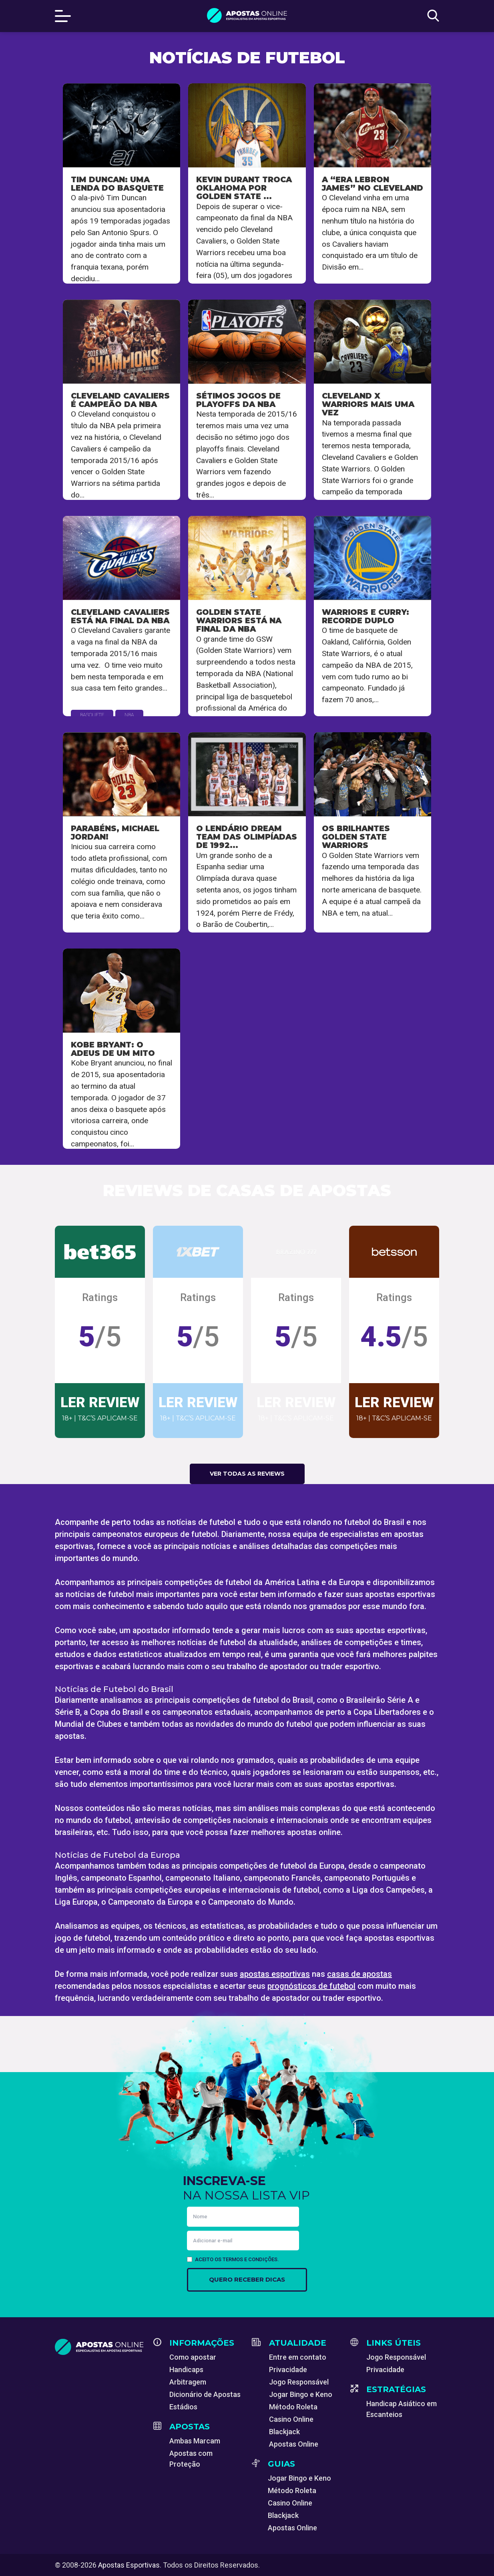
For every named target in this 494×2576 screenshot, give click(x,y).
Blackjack (284, 2431)
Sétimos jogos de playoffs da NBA (238, 400)
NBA (129, 715)
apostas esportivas (275, 1974)
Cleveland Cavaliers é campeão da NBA (120, 400)
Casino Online (291, 2419)
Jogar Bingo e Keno (300, 2394)
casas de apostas (359, 1974)
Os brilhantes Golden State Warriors (356, 837)
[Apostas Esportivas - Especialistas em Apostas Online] (99, 2347)
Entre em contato (297, 2357)
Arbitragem (187, 2382)
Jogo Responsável (299, 2382)
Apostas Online (293, 2444)
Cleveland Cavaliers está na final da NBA (120, 616)
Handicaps (186, 2369)
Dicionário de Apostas (205, 2394)
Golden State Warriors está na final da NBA (238, 620)
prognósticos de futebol (311, 1986)
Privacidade (288, 2369)
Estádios (183, 2407)
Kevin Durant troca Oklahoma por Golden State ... (244, 188)
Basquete (92, 715)
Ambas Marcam (194, 2441)
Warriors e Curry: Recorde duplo (365, 616)
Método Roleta (293, 2407)
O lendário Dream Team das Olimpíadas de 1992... (246, 837)
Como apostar (192, 2357)
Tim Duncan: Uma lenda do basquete (117, 184)
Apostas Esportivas (129, 2565)
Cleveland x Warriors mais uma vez (368, 404)
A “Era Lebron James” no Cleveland (372, 184)
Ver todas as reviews (247, 1473)
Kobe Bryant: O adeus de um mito (113, 1049)
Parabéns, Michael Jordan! (115, 833)
